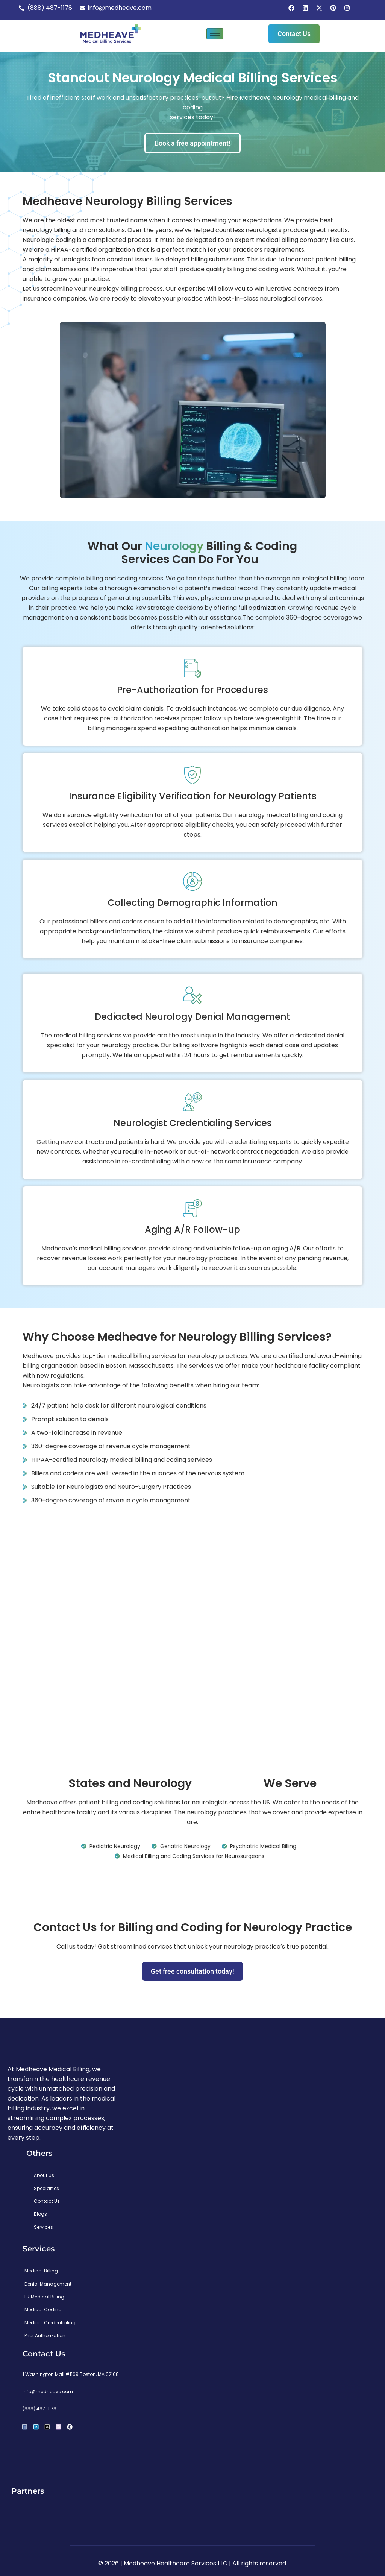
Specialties (46, 2188)
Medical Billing (41, 2271)
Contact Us (47, 2201)
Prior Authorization (44, 2335)
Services (43, 2227)
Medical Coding (43, 2309)
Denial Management (47, 2284)
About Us (44, 2175)
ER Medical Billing (44, 2296)
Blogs (40, 2214)
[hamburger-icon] (214, 33)
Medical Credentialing (50, 2322)
